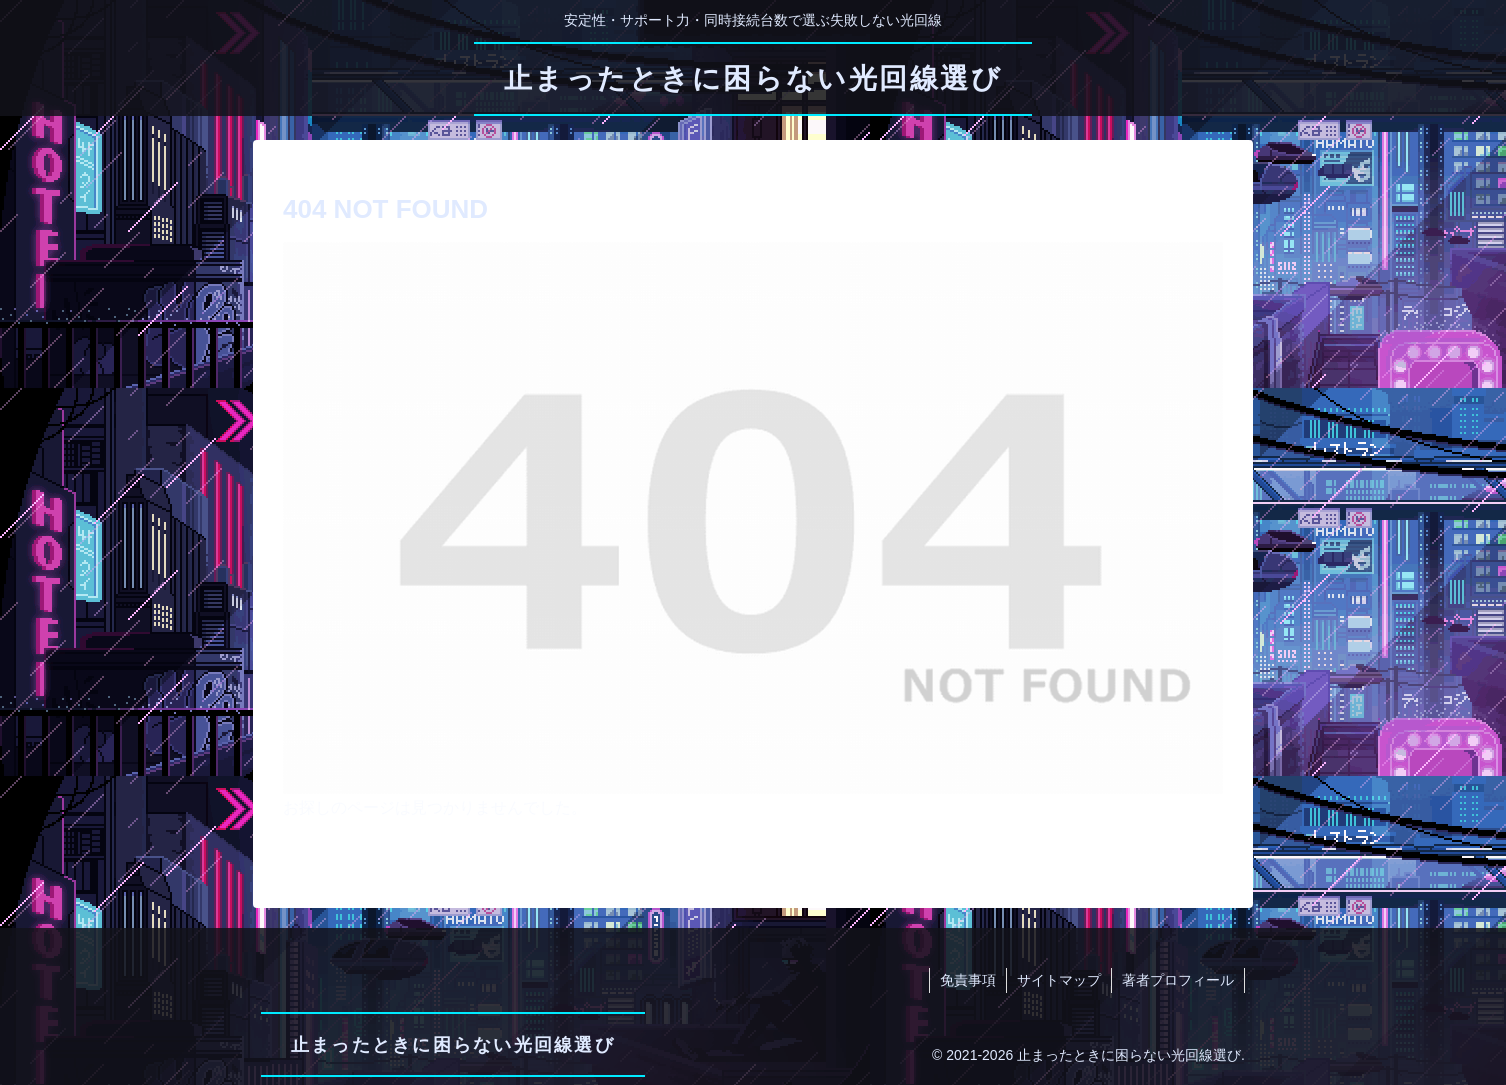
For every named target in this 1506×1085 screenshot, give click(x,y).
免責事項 (968, 980)
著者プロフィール (1178, 980)
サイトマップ (1059, 980)
